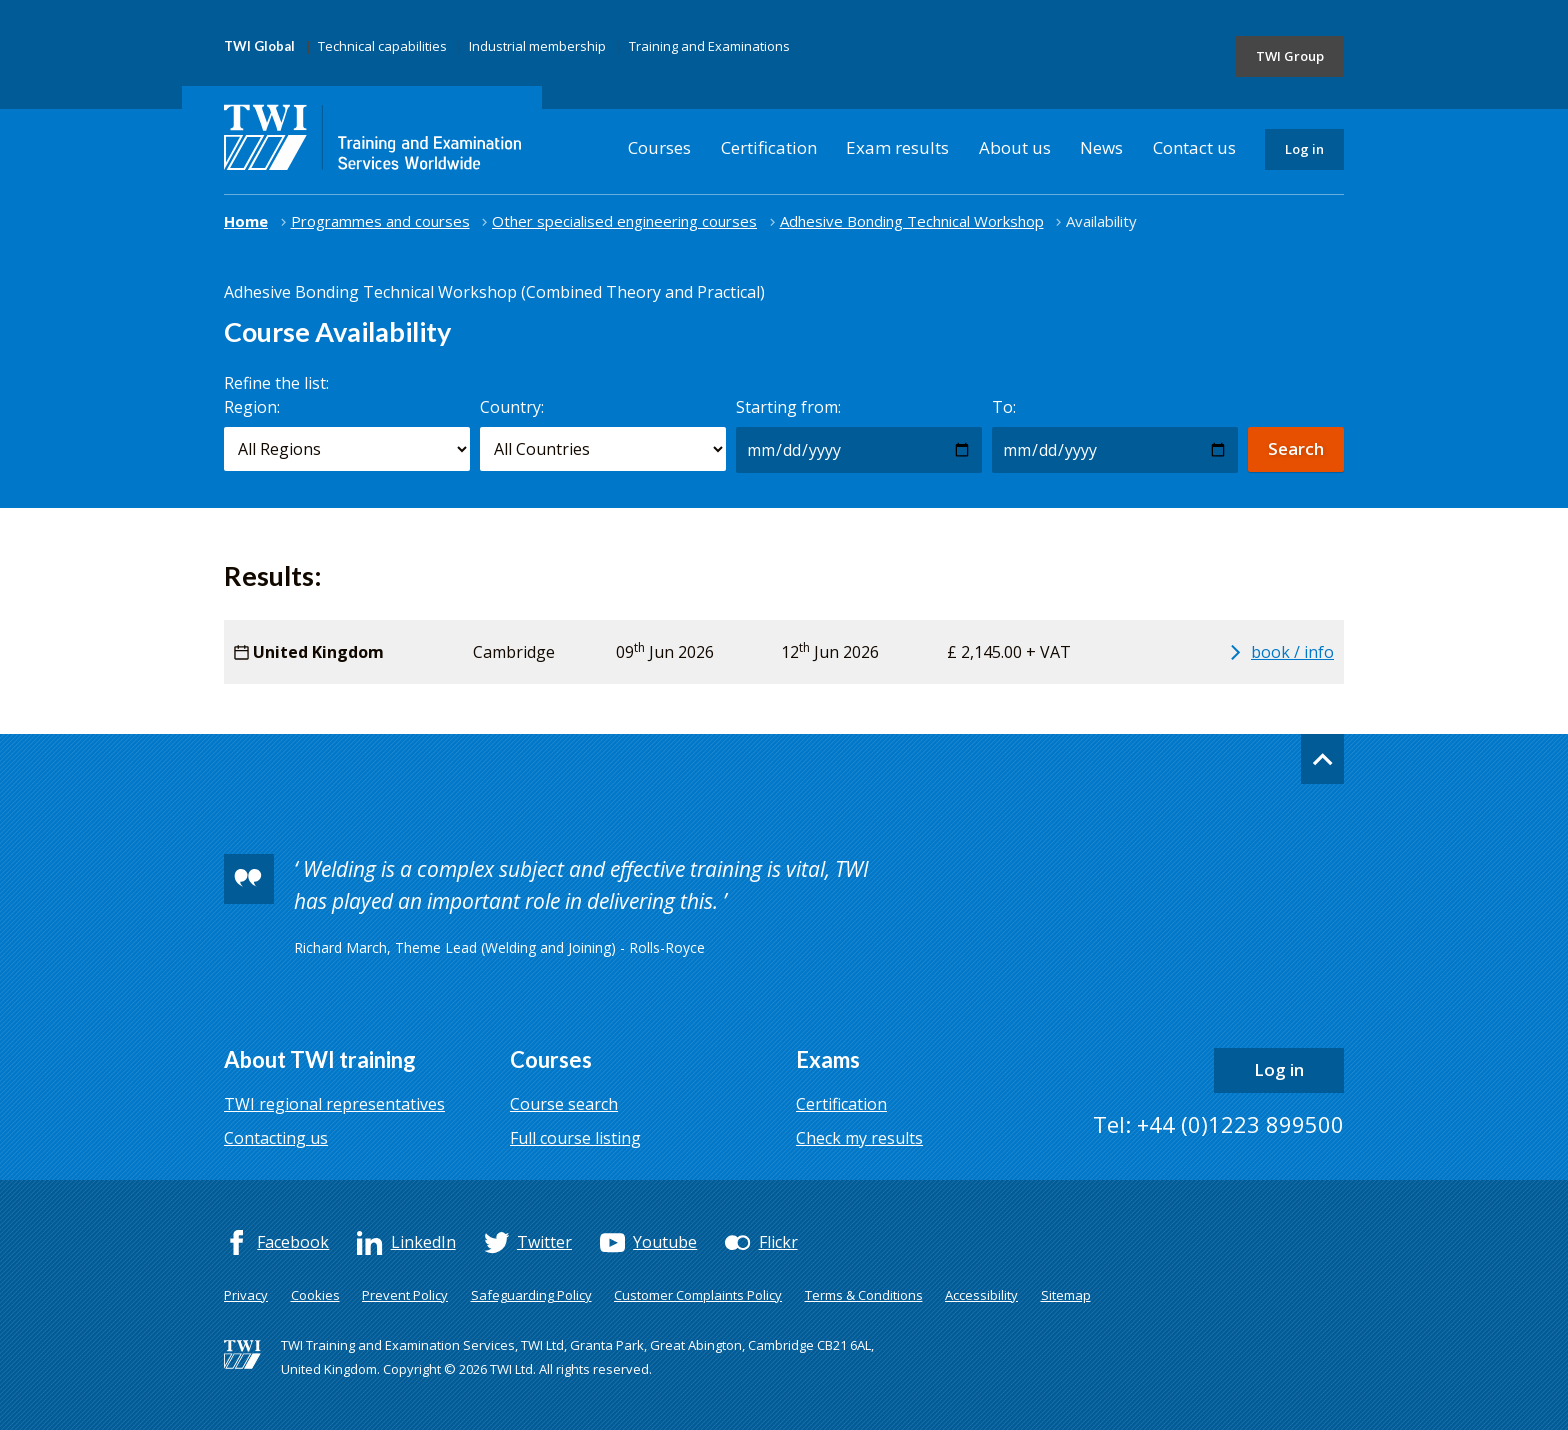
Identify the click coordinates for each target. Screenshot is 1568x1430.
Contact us (1194, 147)
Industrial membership (537, 46)
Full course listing (575, 1138)
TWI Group (1290, 56)
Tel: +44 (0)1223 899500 (1218, 1124)
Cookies (315, 1295)
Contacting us (276, 1138)
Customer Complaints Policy (698, 1295)
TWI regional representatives (334, 1104)
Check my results (859, 1138)
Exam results (897, 147)
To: (1004, 407)
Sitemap (1066, 1295)
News (1101, 147)
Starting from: (788, 407)
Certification (769, 147)
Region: (252, 407)
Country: (512, 407)
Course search (564, 1104)
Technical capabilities (382, 46)
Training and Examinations (709, 46)
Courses (659, 147)
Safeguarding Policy (531, 1295)
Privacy (246, 1295)
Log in (1304, 149)
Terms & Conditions (864, 1295)
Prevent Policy (405, 1295)
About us (1015, 147)
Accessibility (981, 1295)
